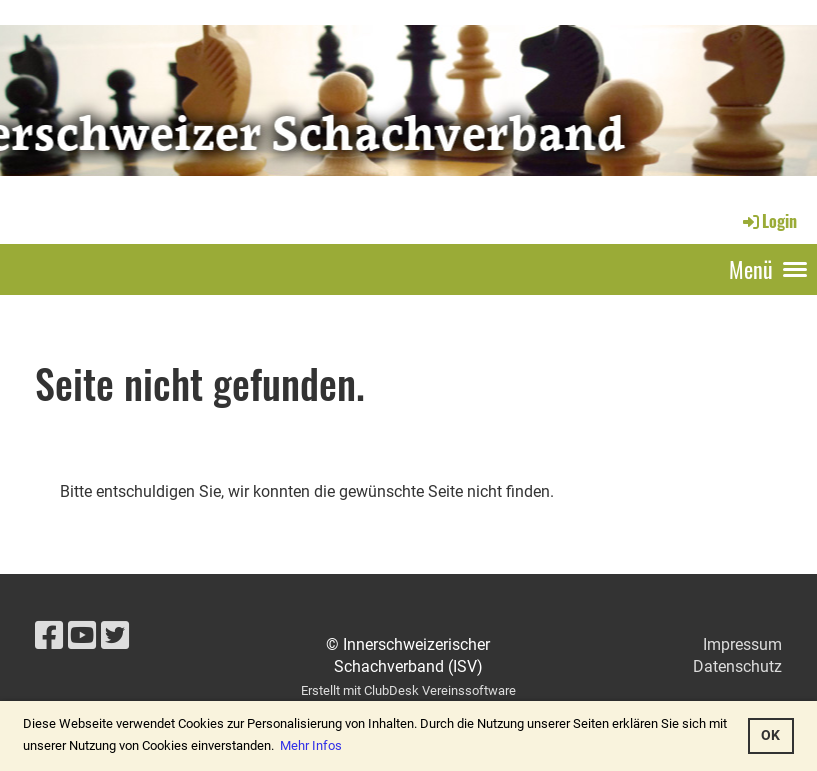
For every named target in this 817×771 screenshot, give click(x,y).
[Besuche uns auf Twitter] (115, 636)
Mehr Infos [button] (311, 745)
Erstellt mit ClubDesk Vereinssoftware (408, 690)
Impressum (742, 644)
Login (768, 221)
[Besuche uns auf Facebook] (49, 636)
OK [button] (770, 735)
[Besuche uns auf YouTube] (82, 636)
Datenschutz (737, 666)
